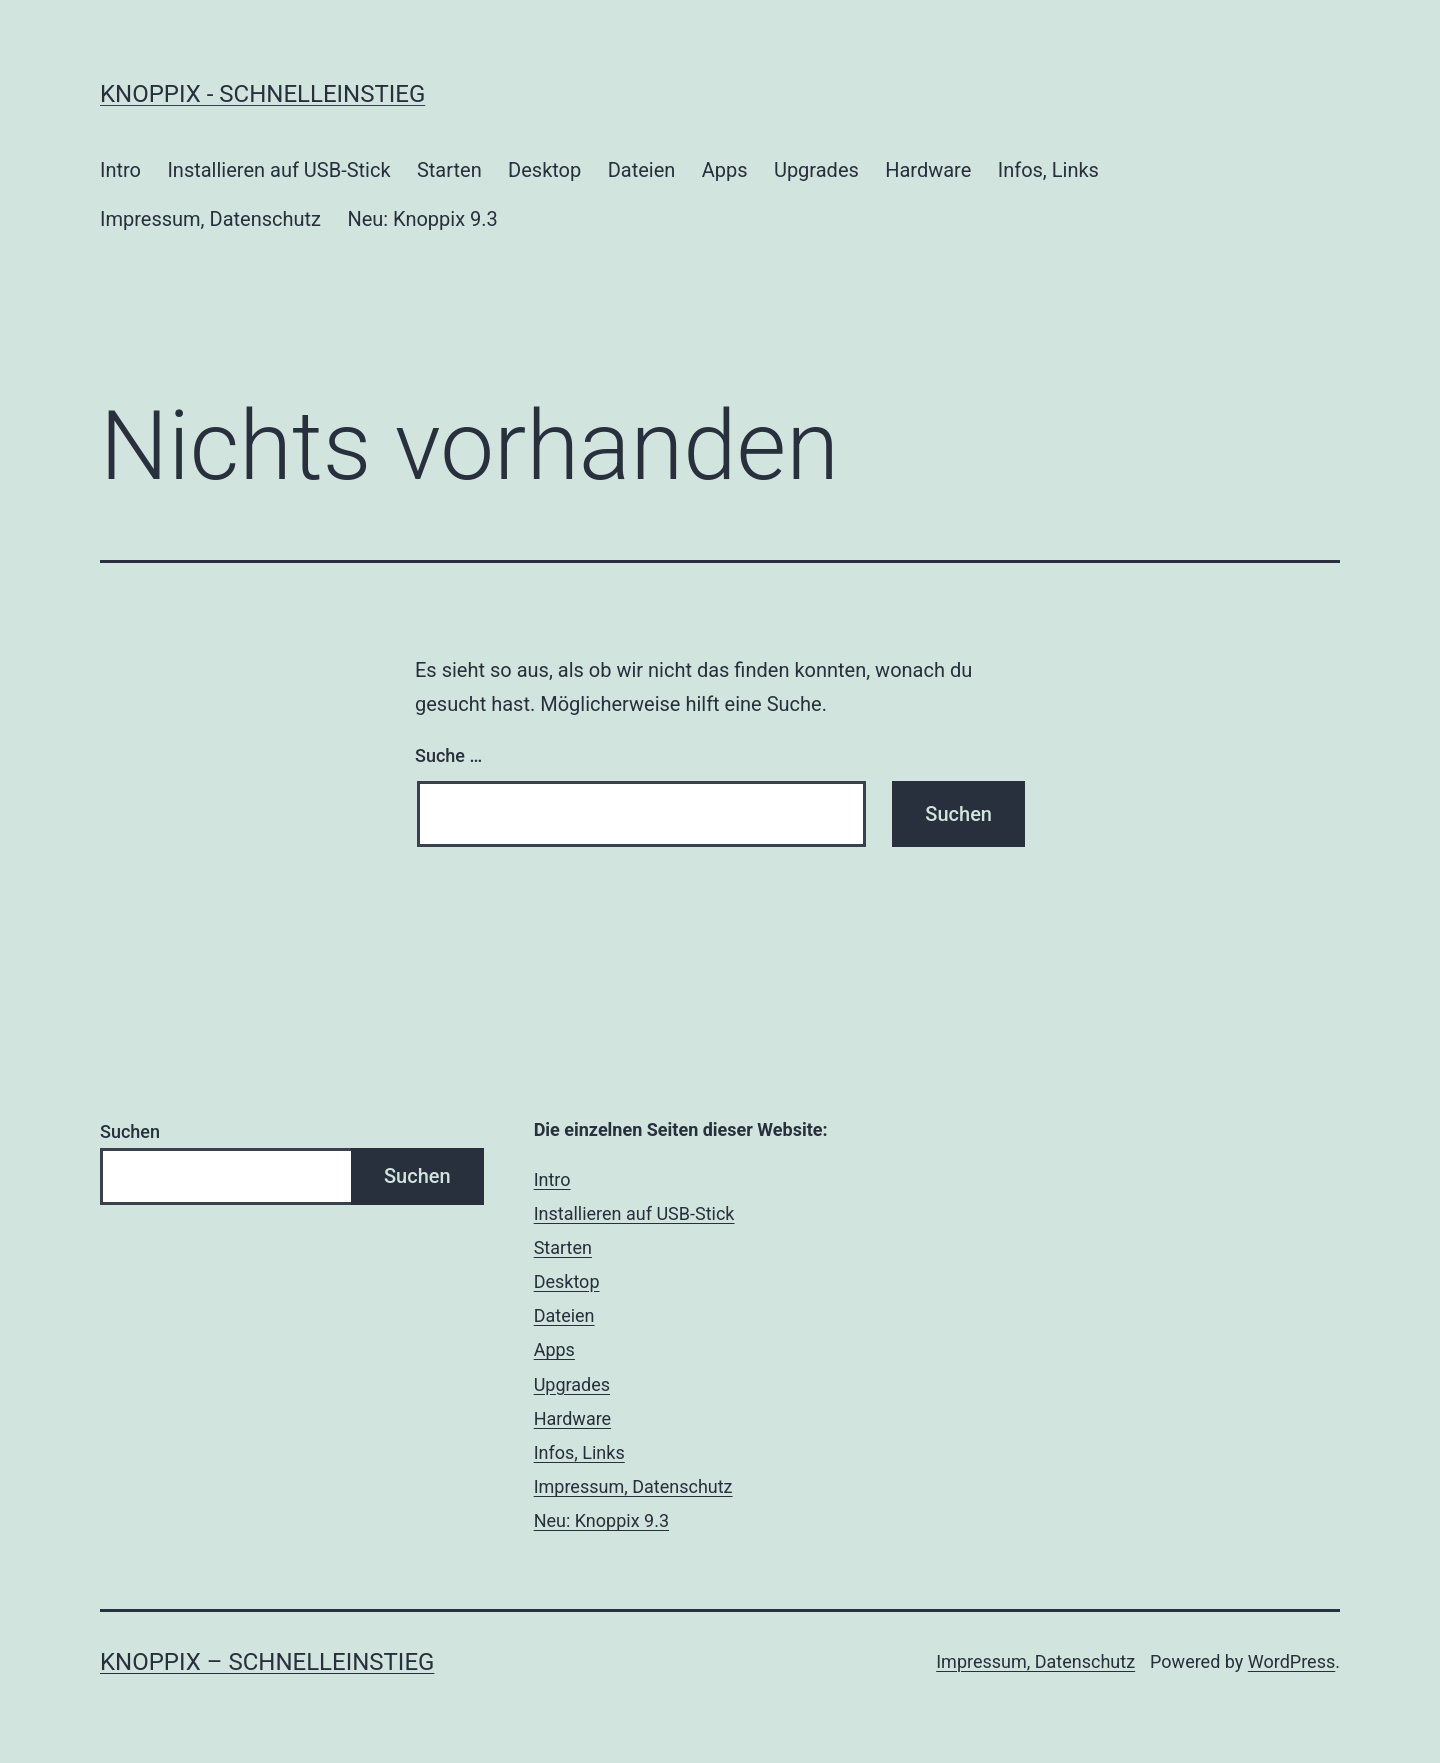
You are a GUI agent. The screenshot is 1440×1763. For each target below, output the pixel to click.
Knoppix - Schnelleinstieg (262, 94)
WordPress (1291, 1661)
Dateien (642, 170)
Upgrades (816, 170)
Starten (449, 170)
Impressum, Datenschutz (210, 219)
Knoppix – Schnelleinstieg (267, 1662)
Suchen (130, 1131)
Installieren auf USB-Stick (278, 170)
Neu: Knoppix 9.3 (422, 219)
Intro (120, 170)
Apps (725, 170)
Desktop (544, 170)
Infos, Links (1048, 170)
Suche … (448, 755)
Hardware (928, 170)
